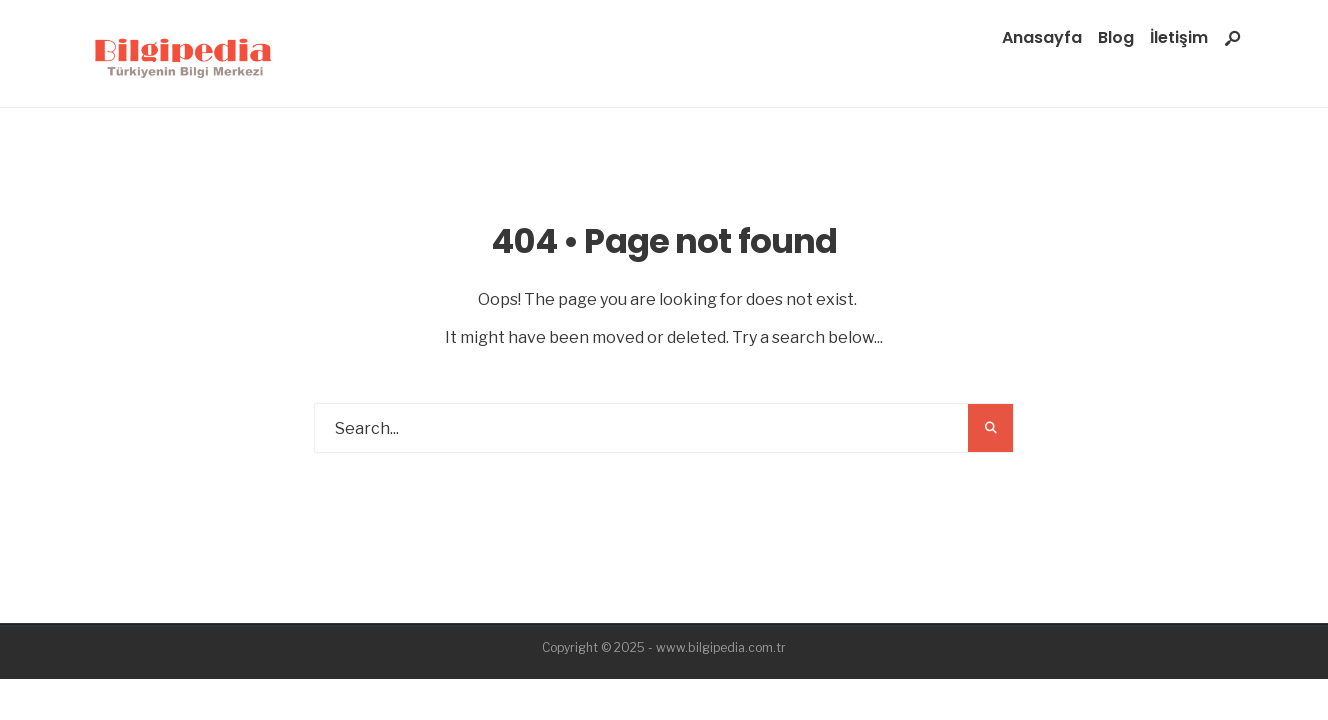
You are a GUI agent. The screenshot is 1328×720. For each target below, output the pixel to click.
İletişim (1179, 37)
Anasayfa (1042, 37)
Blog (1116, 37)
